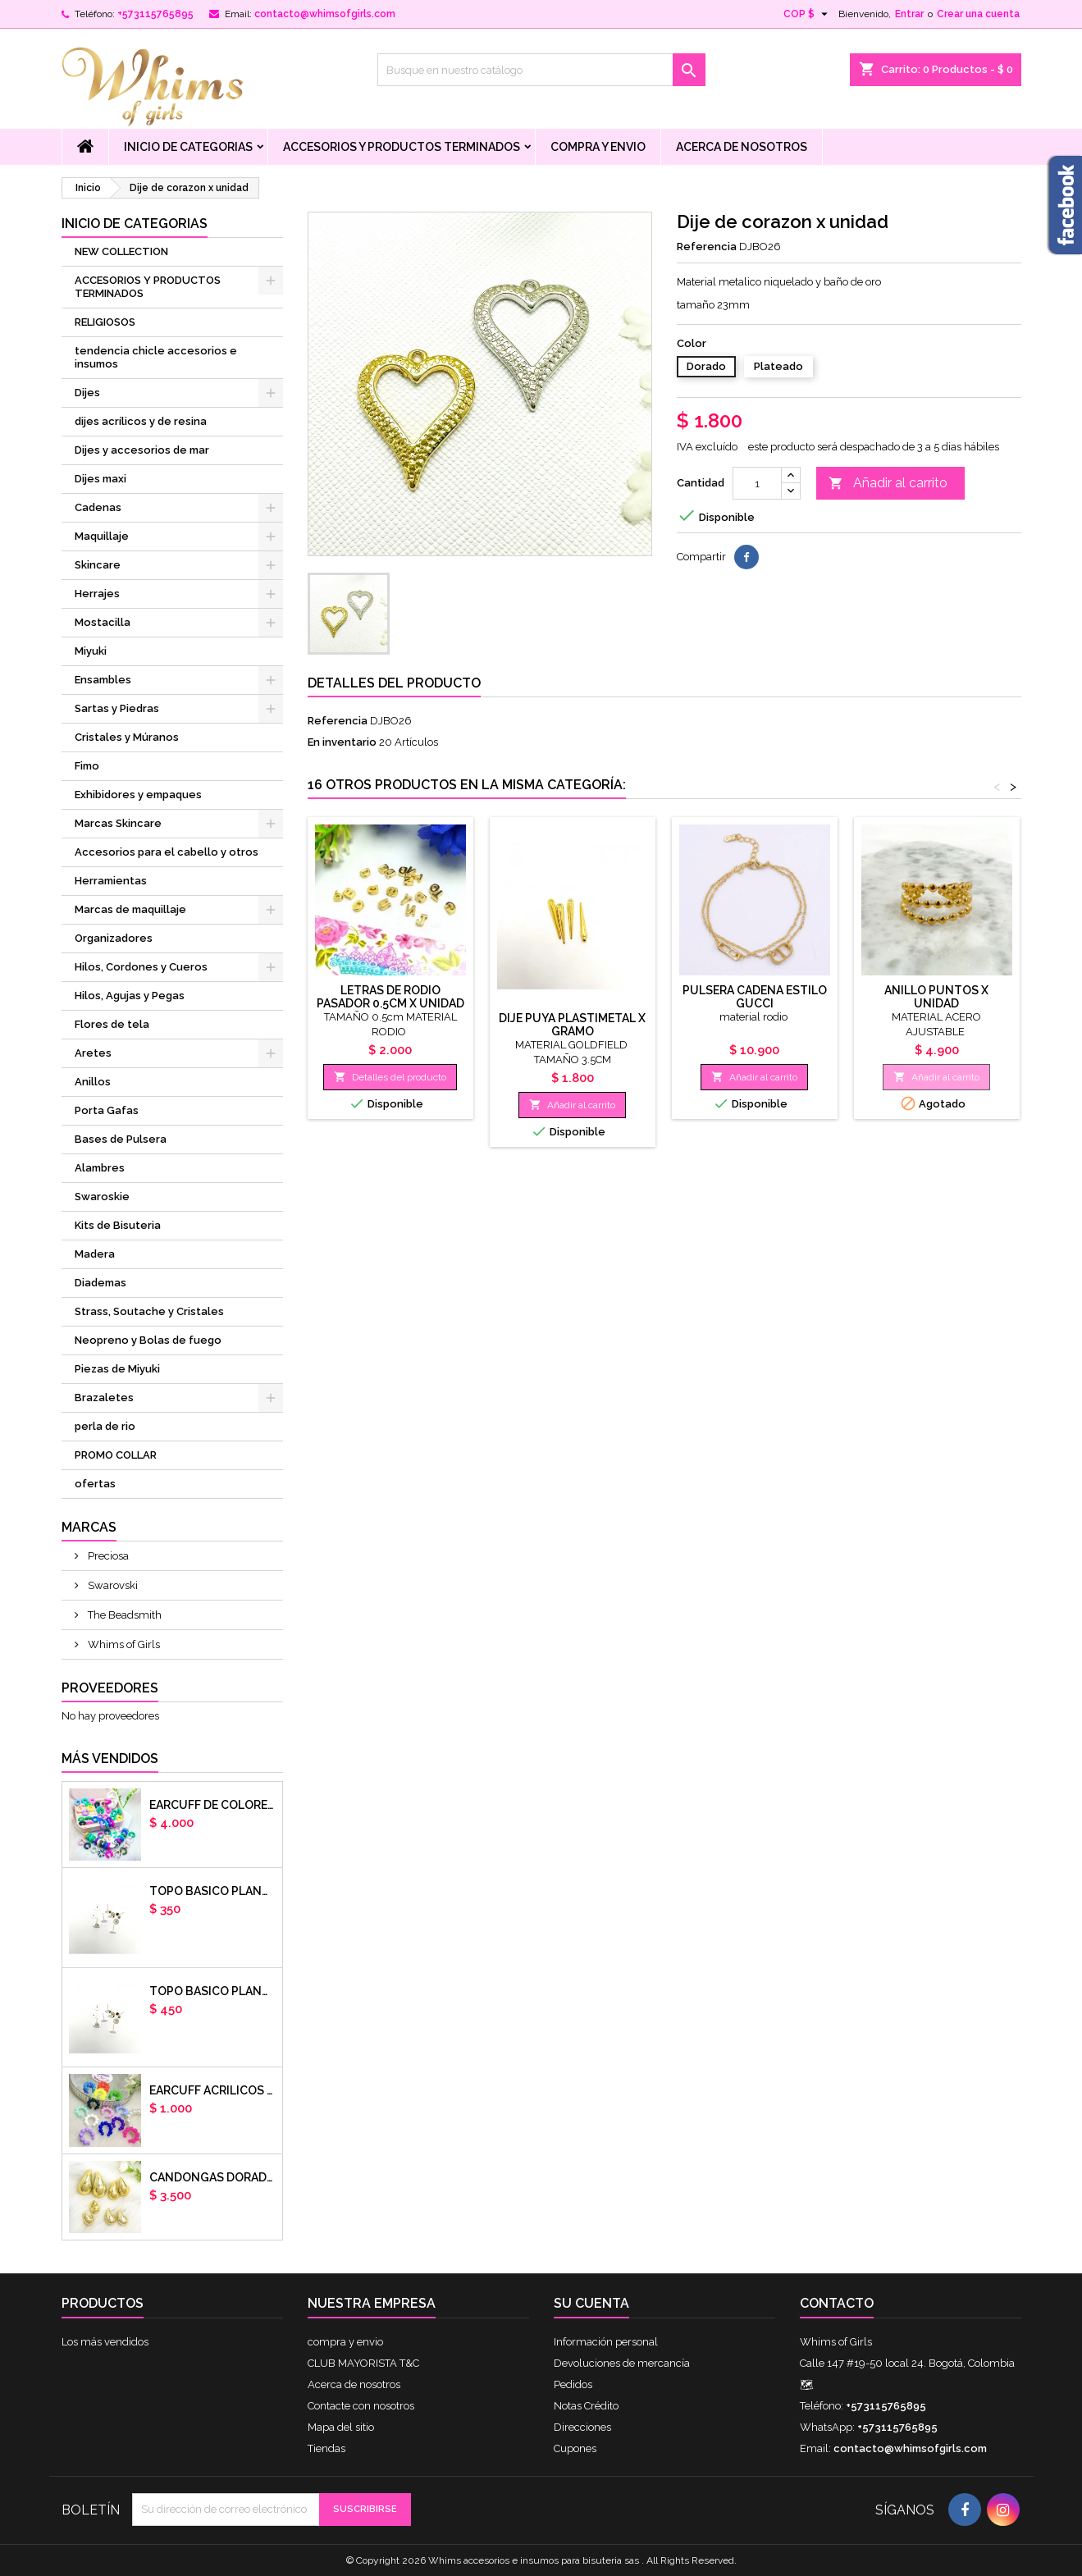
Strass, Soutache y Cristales (149, 1311)
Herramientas (111, 881)
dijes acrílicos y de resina (141, 421)
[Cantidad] (757, 483)
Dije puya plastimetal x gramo (572, 1025)
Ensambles (103, 680)
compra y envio (598, 146)
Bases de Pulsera (121, 1139)
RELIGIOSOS (105, 322)
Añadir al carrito (888, 483)
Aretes (93, 1053)
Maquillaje (102, 536)
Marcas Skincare (118, 823)
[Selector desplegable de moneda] (807, 14)
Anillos (93, 1082)
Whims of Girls (122, 1644)
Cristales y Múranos (127, 737)
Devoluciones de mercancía (622, 2363)
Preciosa (107, 1556)
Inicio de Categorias (188, 146)
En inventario (342, 742)
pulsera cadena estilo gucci (755, 997)
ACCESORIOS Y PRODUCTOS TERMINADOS (401, 146)
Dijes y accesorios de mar (142, 450)
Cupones (575, 2448)
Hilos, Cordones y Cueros (141, 967)
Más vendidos (110, 1758)
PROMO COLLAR (116, 1455)
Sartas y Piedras (117, 708)
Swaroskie (102, 1196)
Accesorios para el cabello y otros (166, 852)
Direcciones (582, 2427)
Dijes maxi (100, 479)
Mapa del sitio (341, 2427)
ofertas (95, 1484)
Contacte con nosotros (361, 2406)
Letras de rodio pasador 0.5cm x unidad (390, 997)
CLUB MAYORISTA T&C (363, 2363)
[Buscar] (541, 69)
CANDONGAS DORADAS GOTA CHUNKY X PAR (212, 2177)
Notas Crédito (586, 2406)
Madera (95, 1254)
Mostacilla (102, 622)
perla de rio (105, 1426)
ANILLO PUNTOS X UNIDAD (936, 997)
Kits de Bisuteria (118, 1225)
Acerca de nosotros (741, 146)
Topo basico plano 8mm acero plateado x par (212, 1991)
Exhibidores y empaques (138, 794)
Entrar (909, 14)
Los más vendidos (105, 2342)
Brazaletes (104, 1397)
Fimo (87, 766)
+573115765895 (155, 14)
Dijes (87, 392)
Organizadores (114, 938)
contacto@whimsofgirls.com (324, 14)
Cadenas (98, 507)
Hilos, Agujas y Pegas (130, 995)
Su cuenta (591, 2303)
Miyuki (91, 651)
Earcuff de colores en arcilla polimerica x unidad (212, 1804)
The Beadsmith (123, 1615)
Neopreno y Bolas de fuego (148, 1340)
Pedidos (573, 2384)
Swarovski (111, 1585)
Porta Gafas (107, 1110)
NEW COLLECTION (121, 251)
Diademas (100, 1283)
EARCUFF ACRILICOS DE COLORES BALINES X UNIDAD (212, 2090)
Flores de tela (112, 1024)
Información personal (606, 2342)
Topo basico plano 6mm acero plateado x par (212, 1891)
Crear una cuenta (978, 14)
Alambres (100, 1168)
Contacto (837, 2303)
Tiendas (326, 2448)
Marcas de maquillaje (130, 909)
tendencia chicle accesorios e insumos (156, 357)
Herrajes (97, 593)
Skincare (98, 565)
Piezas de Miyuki (117, 1369)
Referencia (707, 246)
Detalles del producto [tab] (394, 683)
